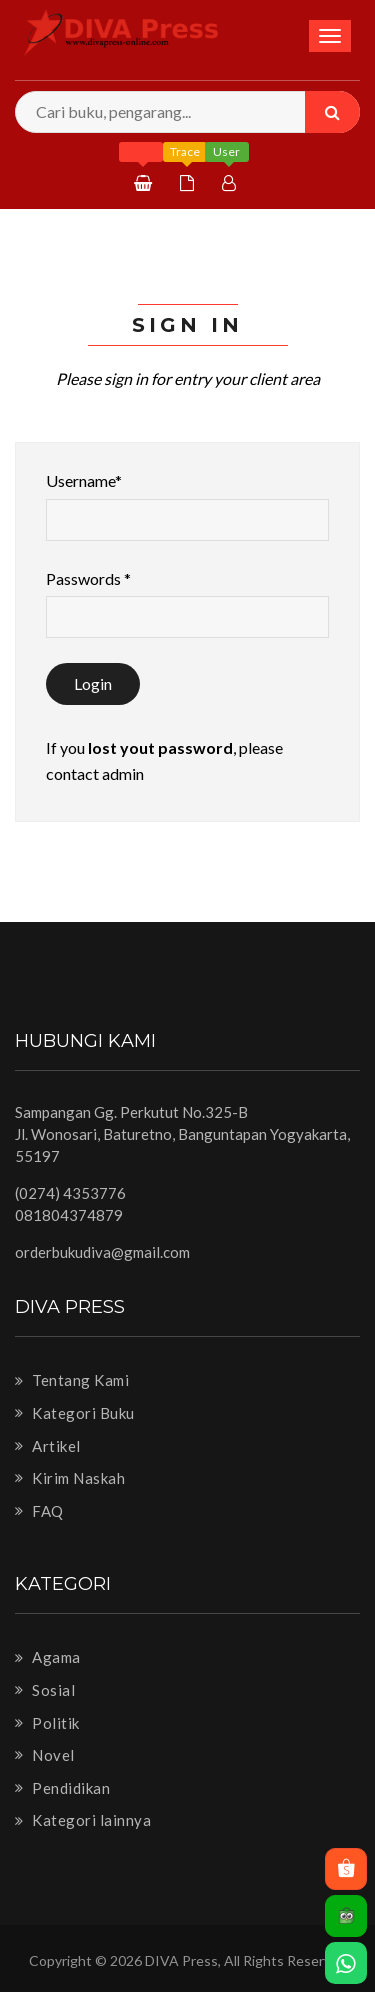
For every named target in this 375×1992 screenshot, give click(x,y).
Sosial (45, 1690)
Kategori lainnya (83, 1820)
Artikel (48, 1446)
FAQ (39, 1511)
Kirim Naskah (70, 1478)
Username (84, 480)
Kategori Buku (75, 1413)
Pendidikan (62, 1788)
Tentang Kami (72, 1380)
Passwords (88, 578)
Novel (45, 1755)
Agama (48, 1657)
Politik (47, 1723)
